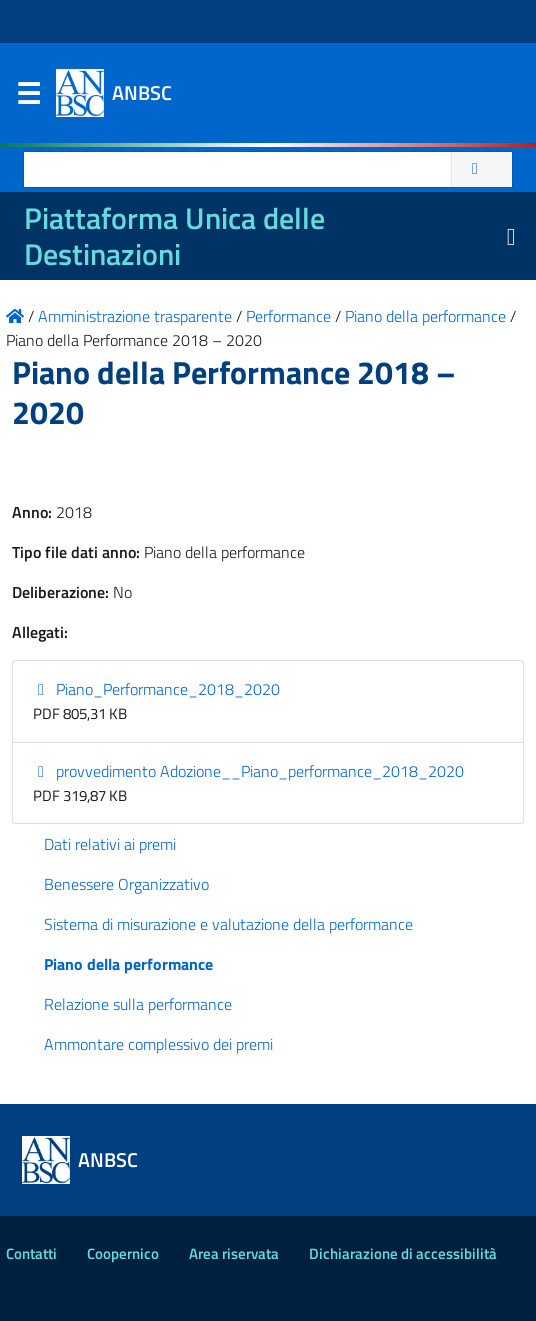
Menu (28, 98)
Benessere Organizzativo (126, 884)
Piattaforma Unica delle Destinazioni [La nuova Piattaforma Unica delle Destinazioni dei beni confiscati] (174, 236)
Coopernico (123, 1253)
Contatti (31, 1253)
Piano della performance (128, 964)
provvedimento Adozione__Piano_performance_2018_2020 (248, 771)
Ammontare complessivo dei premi (158, 1044)
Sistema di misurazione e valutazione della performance (228, 924)
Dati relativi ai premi (110, 844)
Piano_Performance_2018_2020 (156, 689)
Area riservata (234, 1253)
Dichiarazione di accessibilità (403, 1253)
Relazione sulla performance (138, 1004)
